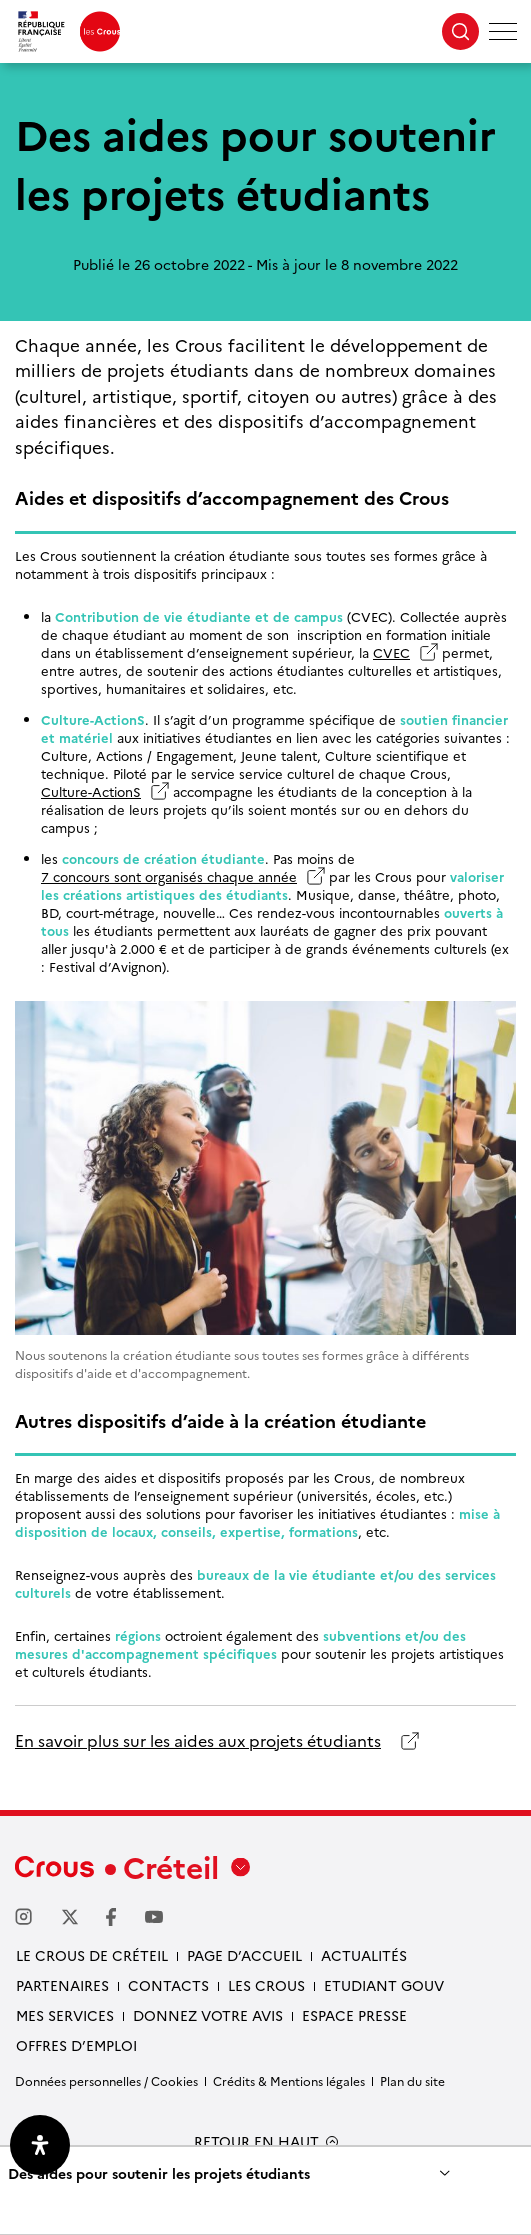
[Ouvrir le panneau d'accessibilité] (40, 2145)
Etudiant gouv (384, 1985)
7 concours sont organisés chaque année (169, 876)
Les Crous (266, 1985)
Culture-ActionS (91, 791)
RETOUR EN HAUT (256, 2141)
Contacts (168, 1985)
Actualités (364, 1955)
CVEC (391, 652)
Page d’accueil (244, 1955)
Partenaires (62, 1985)
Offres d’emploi (76, 2045)
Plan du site (412, 2080)
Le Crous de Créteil (92, 1955)
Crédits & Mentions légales (289, 2080)
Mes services (65, 2015)
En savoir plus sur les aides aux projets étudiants (198, 1740)
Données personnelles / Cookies (106, 2080)
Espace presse (354, 2015)
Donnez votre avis (208, 2015)
